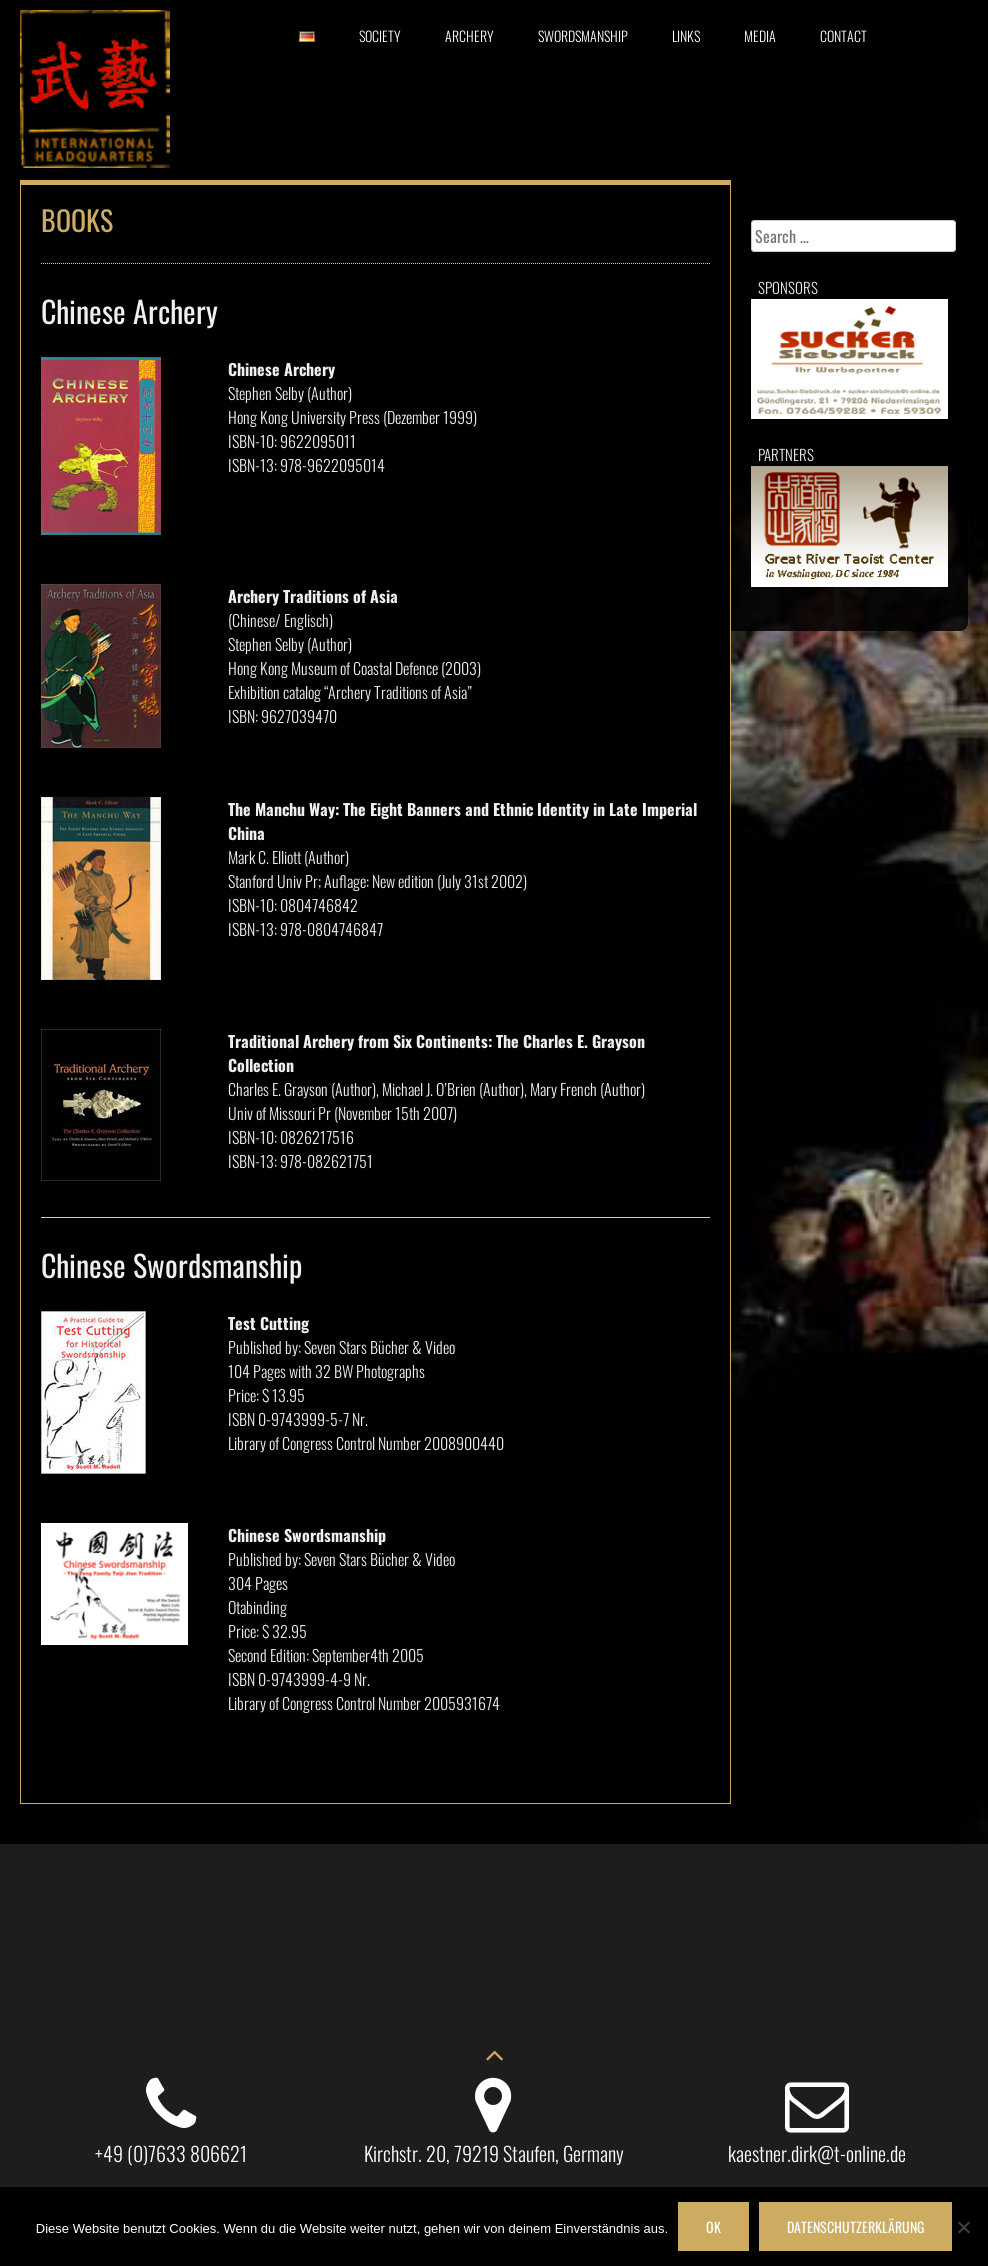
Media (760, 35)
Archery (469, 35)
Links (686, 35)
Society (380, 35)
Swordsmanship (583, 35)
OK (713, 2226)
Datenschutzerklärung (855, 2226)
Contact (843, 35)
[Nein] (963, 2227)
